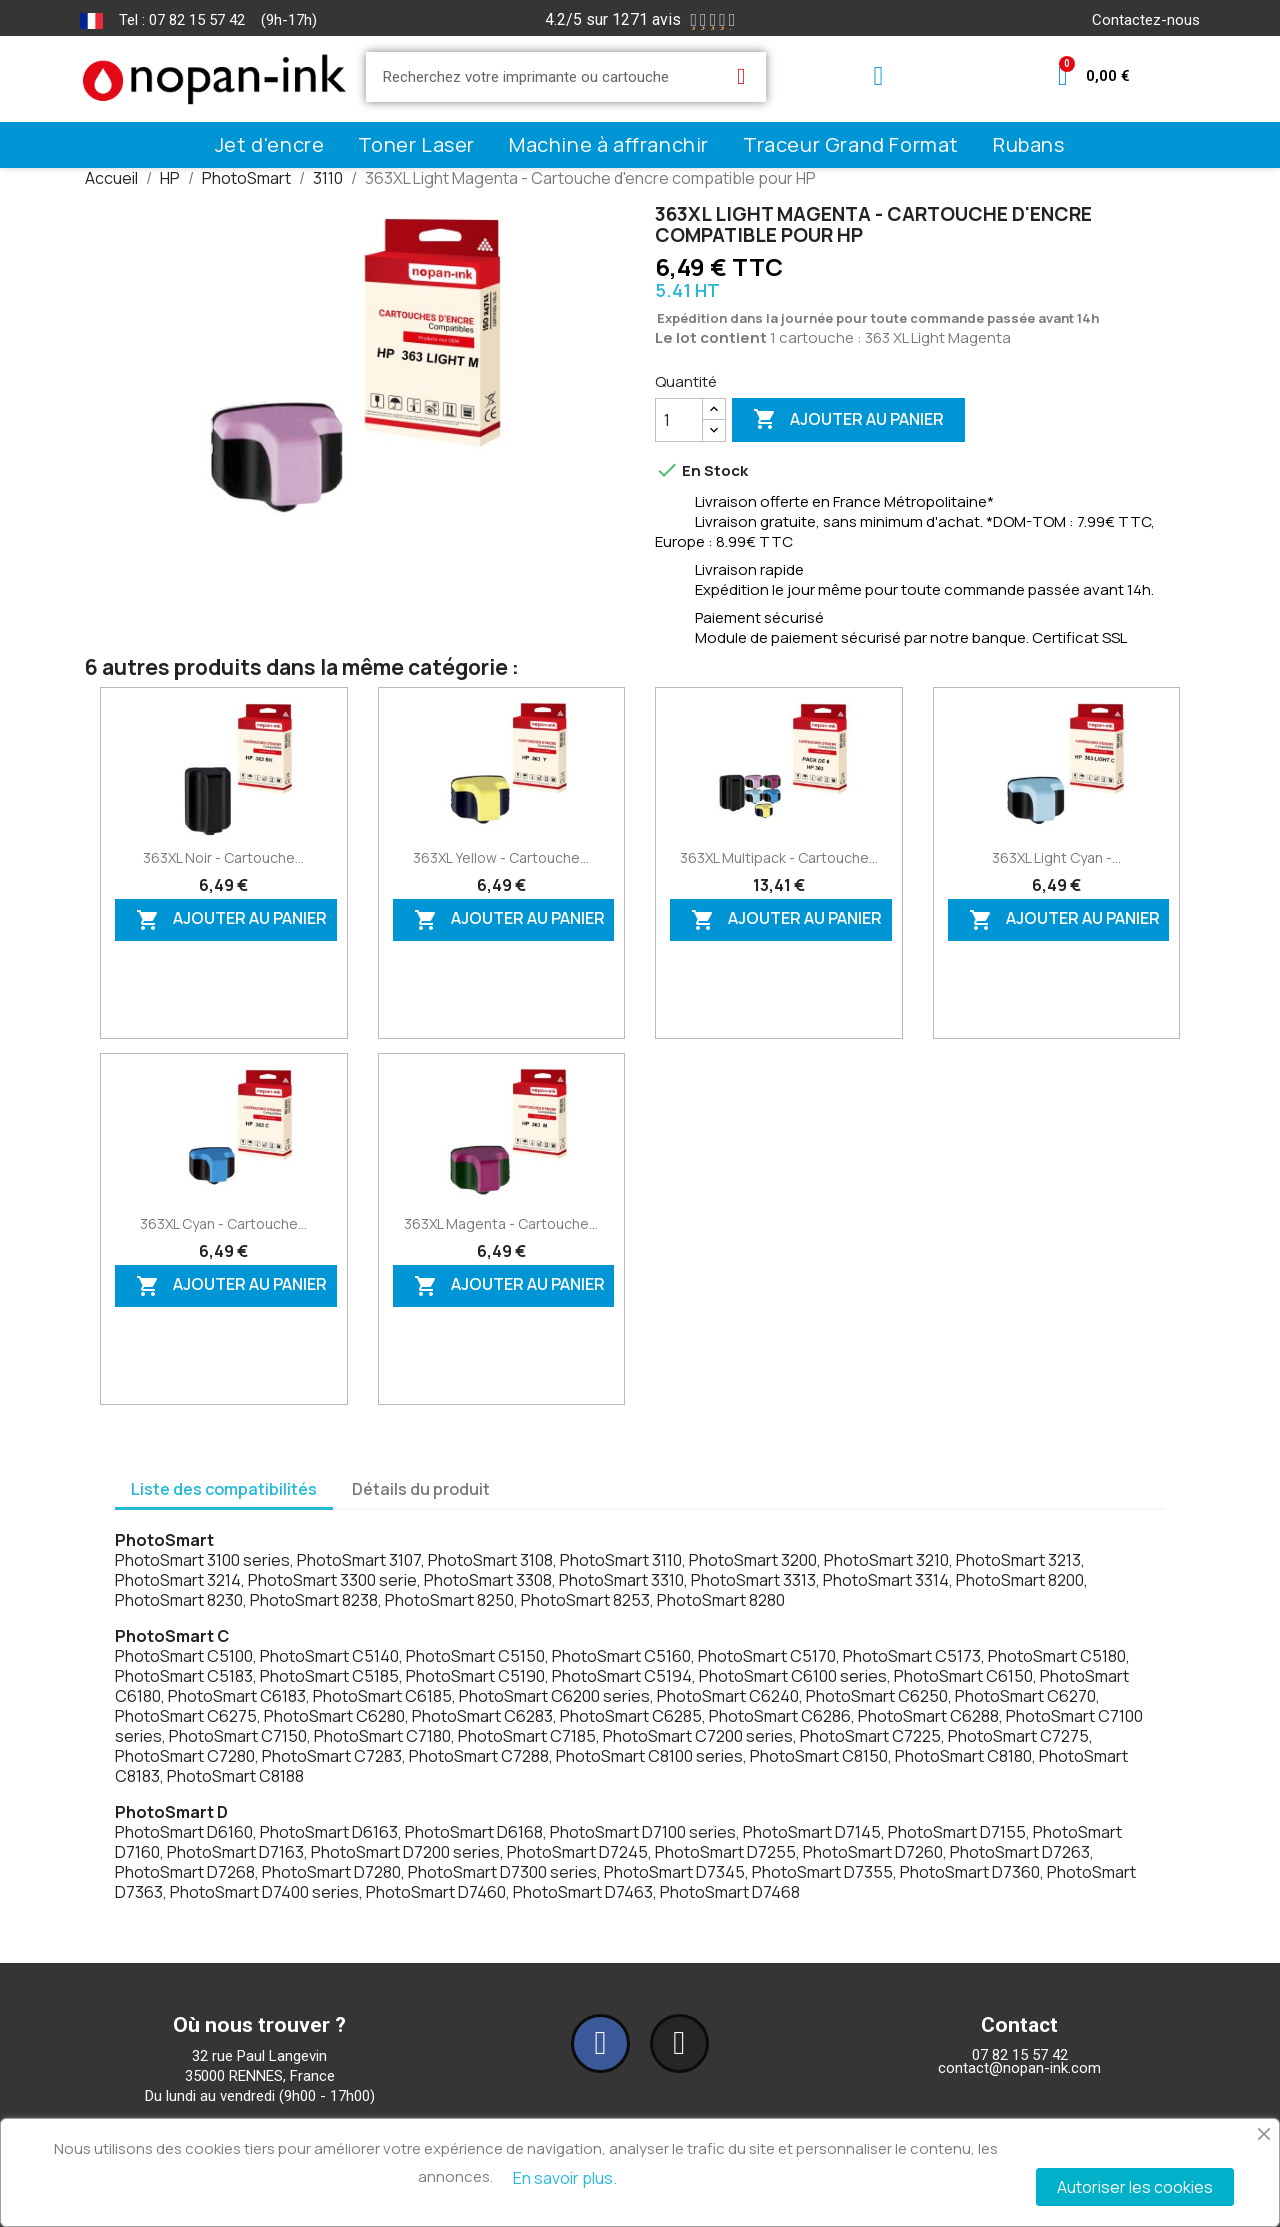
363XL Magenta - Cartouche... (501, 1223)
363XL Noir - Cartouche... (223, 857)
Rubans (1029, 144)
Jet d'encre (270, 144)
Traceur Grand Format (851, 144)
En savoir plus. (565, 2178)
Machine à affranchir (609, 144)
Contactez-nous (1146, 20)
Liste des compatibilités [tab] (224, 1489)
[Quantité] (679, 420)
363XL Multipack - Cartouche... (779, 857)
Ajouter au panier (848, 420)
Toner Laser (416, 144)
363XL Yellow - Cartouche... (501, 857)
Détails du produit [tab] (421, 1489)
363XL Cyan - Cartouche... (223, 1223)
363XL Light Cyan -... (1056, 857)
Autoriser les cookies (1135, 2187)
